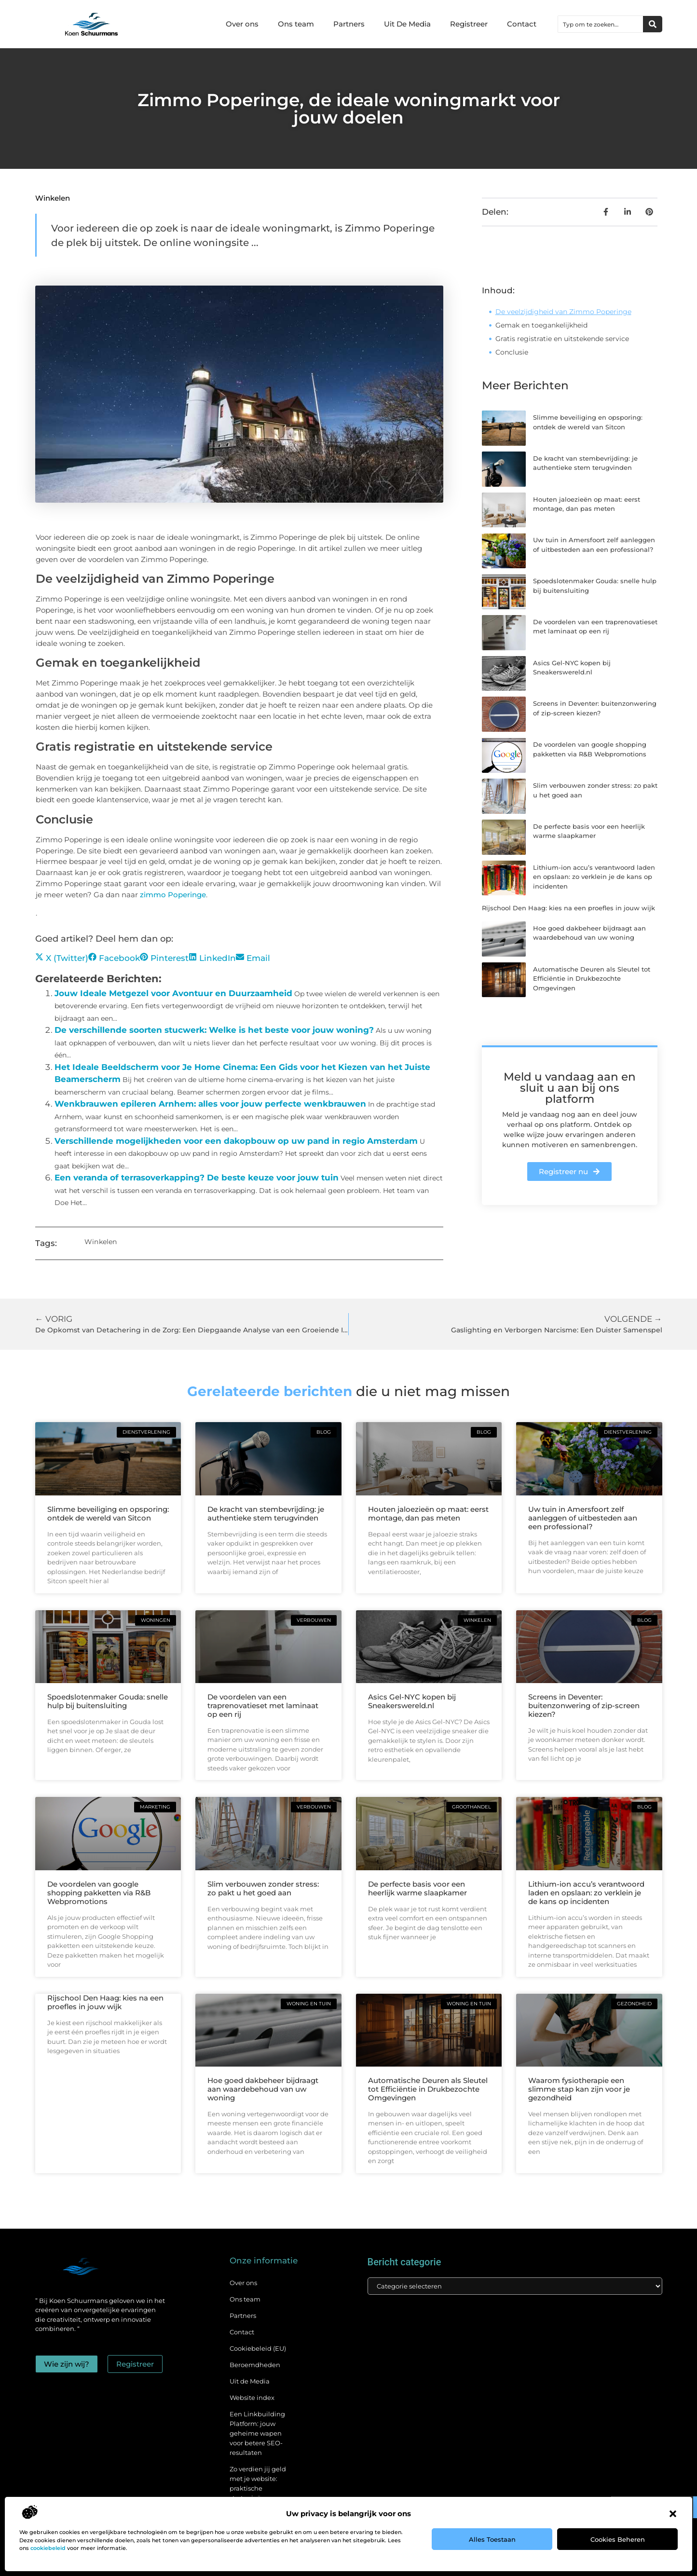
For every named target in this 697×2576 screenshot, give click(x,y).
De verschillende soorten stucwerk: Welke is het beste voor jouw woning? (214, 1030)
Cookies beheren (617, 2539)
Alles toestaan (492, 2539)
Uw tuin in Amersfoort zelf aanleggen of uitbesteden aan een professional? (582, 1518)
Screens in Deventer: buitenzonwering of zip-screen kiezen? (584, 1705)
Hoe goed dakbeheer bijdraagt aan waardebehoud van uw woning (262, 2089)
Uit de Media (250, 2381)
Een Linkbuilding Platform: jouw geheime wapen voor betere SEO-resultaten (257, 2433)
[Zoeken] (652, 24)
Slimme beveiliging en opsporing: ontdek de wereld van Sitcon (108, 1513)
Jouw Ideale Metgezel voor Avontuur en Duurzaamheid (173, 993)
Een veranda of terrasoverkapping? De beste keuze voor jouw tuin (197, 1177)
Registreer (469, 23)
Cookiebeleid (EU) (258, 2348)
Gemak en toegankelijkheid (541, 325)
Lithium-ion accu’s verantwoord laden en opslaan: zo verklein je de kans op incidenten (594, 876)
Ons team (296, 23)
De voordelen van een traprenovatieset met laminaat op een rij (262, 1705)
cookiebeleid (48, 2548)
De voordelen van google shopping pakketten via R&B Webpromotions (98, 1892)
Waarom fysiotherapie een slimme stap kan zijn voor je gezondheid (579, 2089)
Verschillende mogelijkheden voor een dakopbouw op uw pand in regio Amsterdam (236, 1141)
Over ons (242, 23)
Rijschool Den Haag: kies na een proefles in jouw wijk (568, 908)
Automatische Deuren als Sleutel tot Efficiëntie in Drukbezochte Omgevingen (591, 978)
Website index (252, 2397)
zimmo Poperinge (173, 894)
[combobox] (600, 24)
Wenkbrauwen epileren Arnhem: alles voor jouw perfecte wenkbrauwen (210, 1104)
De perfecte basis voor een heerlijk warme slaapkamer (417, 1888)
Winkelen (52, 198)
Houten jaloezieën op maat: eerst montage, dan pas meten (428, 1513)
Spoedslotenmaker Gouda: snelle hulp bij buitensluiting (107, 1701)
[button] (673, 2514)
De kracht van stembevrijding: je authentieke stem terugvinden (265, 1513)
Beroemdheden (255, 2365)
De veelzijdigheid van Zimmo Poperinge (563, 311)
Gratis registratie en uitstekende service (562, 338)
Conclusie (511, 352)
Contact (521, 23)
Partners (349, 23)
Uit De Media (407, 23)
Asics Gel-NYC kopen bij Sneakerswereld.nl (412, 1701)
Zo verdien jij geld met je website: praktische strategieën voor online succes (258, 2488)
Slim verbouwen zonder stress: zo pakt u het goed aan (263, 1888)
